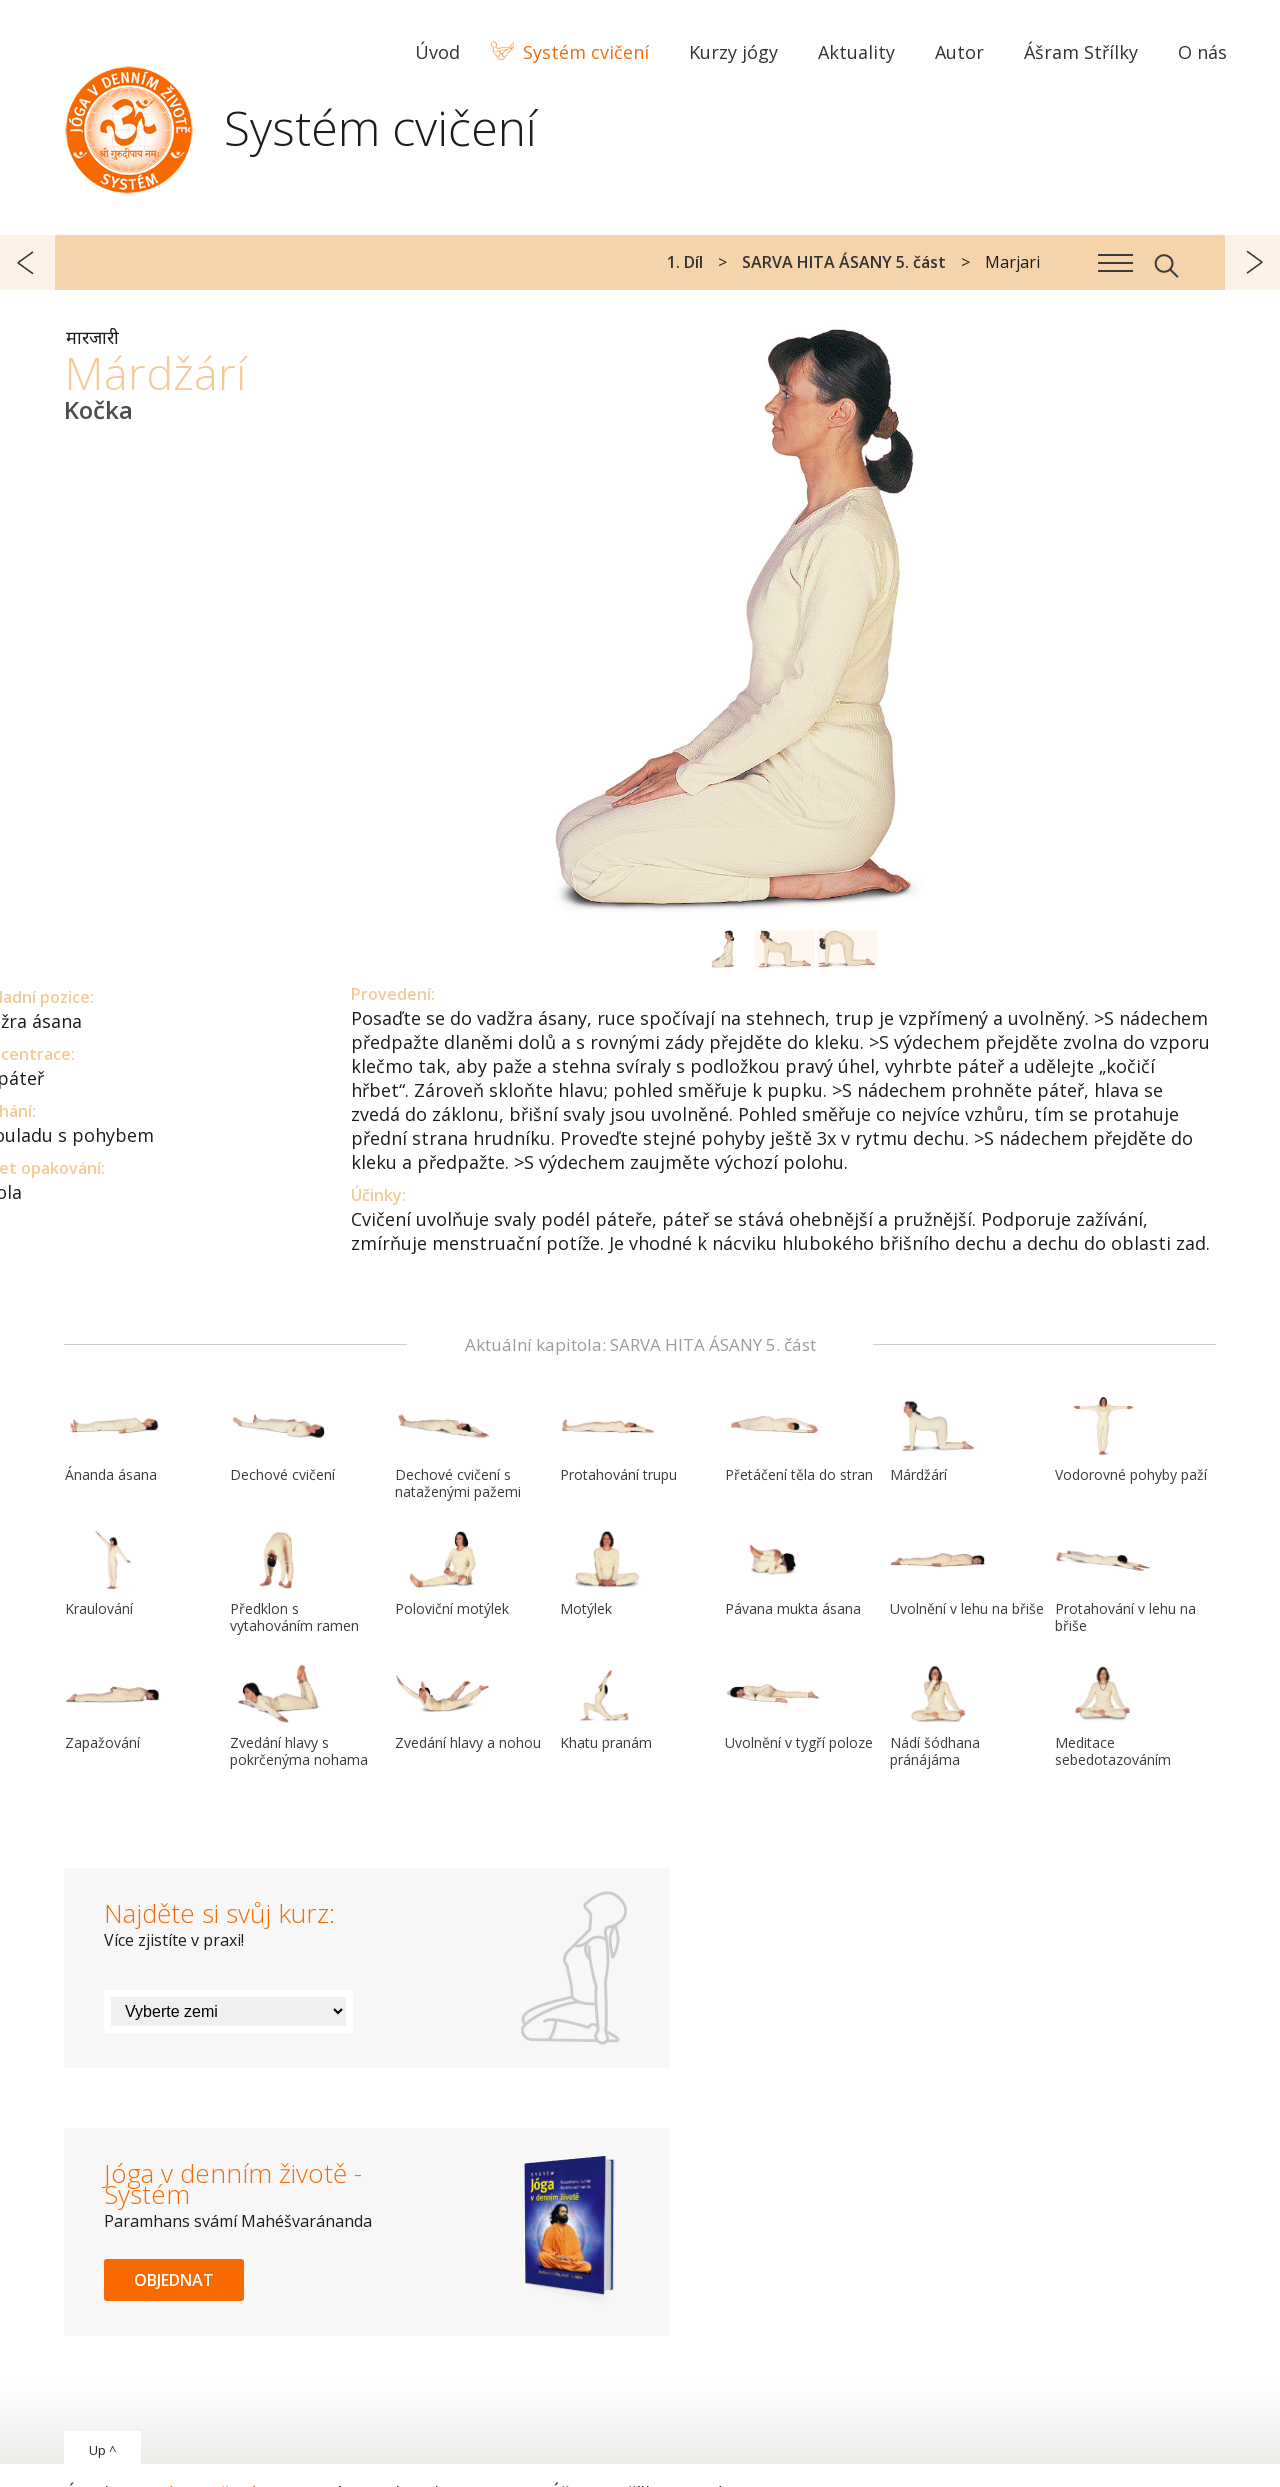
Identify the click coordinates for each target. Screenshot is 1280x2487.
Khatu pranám (608, 1708)
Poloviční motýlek (452, 1574)
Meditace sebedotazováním (1113, 1716)
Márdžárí (938, 1440)
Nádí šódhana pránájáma (938, 1716)
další (1252, 262)
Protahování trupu (618, 1440)
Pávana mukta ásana (793, 1574)
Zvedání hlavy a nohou (468, 1708)
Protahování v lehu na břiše (1125, 1582)
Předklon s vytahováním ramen (294, 1582)
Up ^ (102, 2450)
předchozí (27, 262)
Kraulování (113, 1574)
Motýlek (608, 1574)
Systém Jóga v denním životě (129, 125)
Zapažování (113, 1708)
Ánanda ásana (113, 1440)
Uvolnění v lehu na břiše (967, 1574)
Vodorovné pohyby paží (1131, 1440)
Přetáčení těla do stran (799, 1440)
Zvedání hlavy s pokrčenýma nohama (299, 1716)
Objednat (174, 2280)
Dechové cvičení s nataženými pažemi (458, 1448)
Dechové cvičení (282, 1440)
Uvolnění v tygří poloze (799, 1708)
